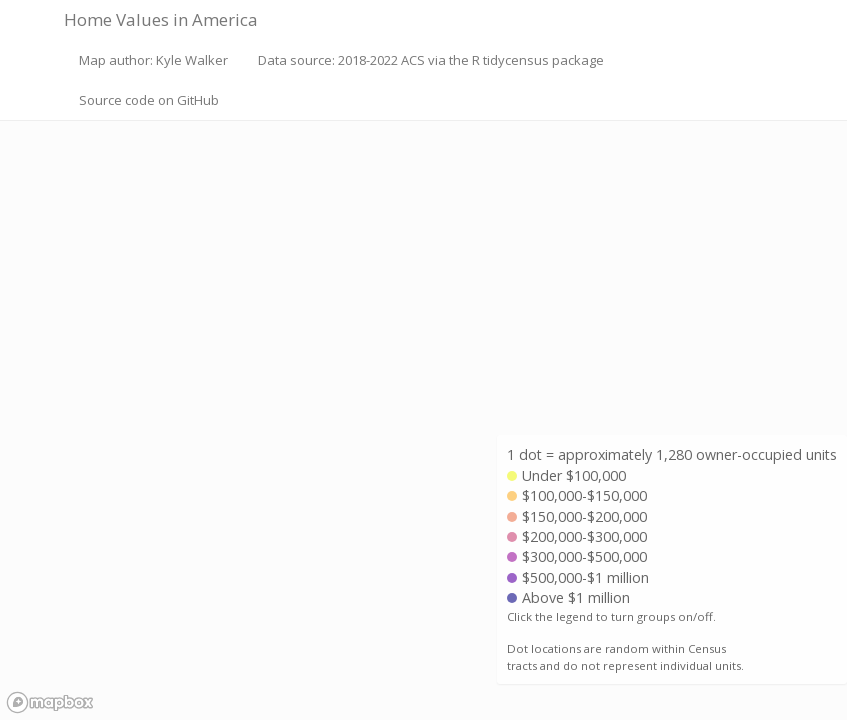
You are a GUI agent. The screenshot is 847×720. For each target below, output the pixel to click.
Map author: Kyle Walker (153, 60)
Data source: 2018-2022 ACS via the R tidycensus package (431, 60)
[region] (423, 360)
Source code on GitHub (149, 100)
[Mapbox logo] (50, 702)
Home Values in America (161, 19)
